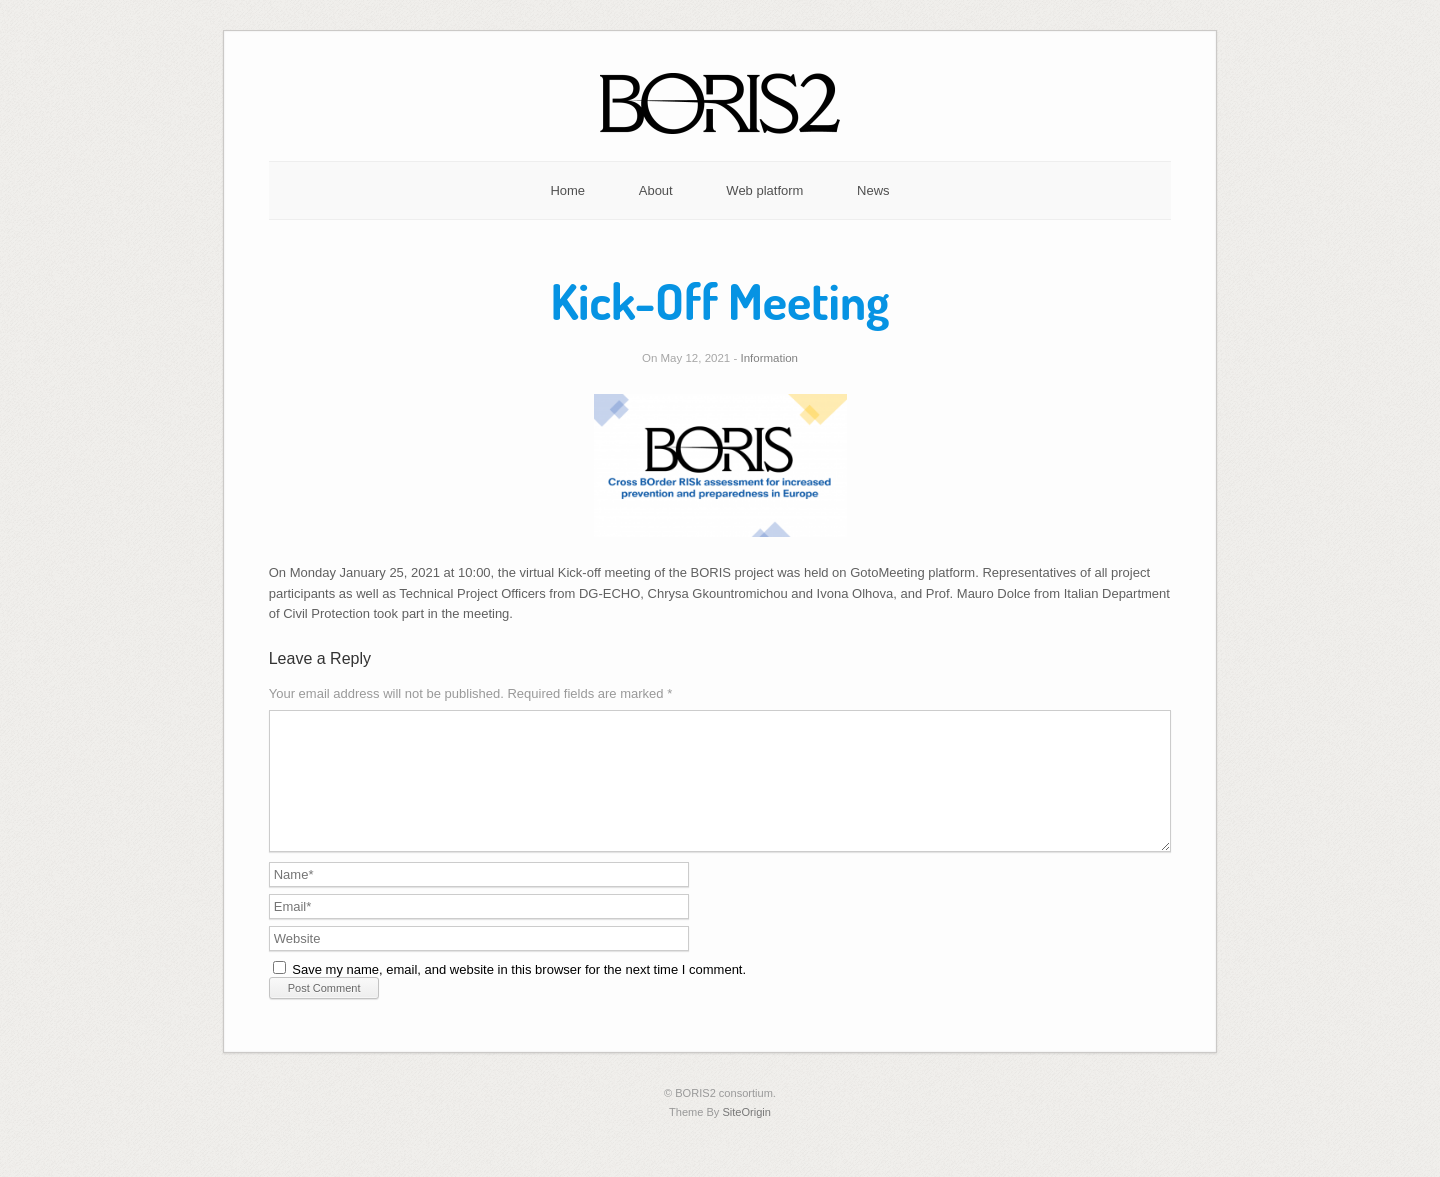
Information (769, 358)
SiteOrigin (746, 1136)
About (656, 190)
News (873, 190)
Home (567, 190)
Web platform (764, 190)
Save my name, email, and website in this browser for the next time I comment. (519, 993)
